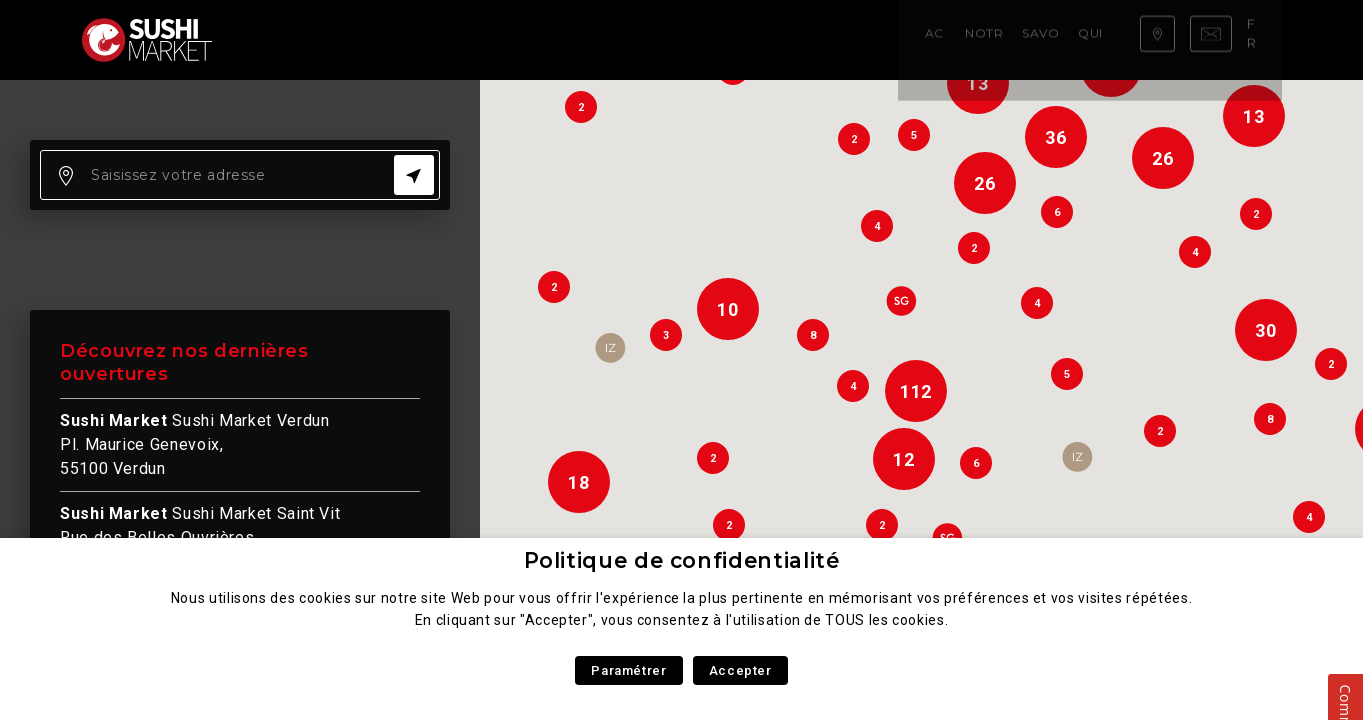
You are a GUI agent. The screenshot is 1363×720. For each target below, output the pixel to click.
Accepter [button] (740, 670)
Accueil (281, 39)
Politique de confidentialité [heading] (682, 560)
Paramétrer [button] (628, 670)
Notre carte (373, 39)
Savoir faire (483, 39)
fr (1260, 39)
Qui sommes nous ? (615, 39)
